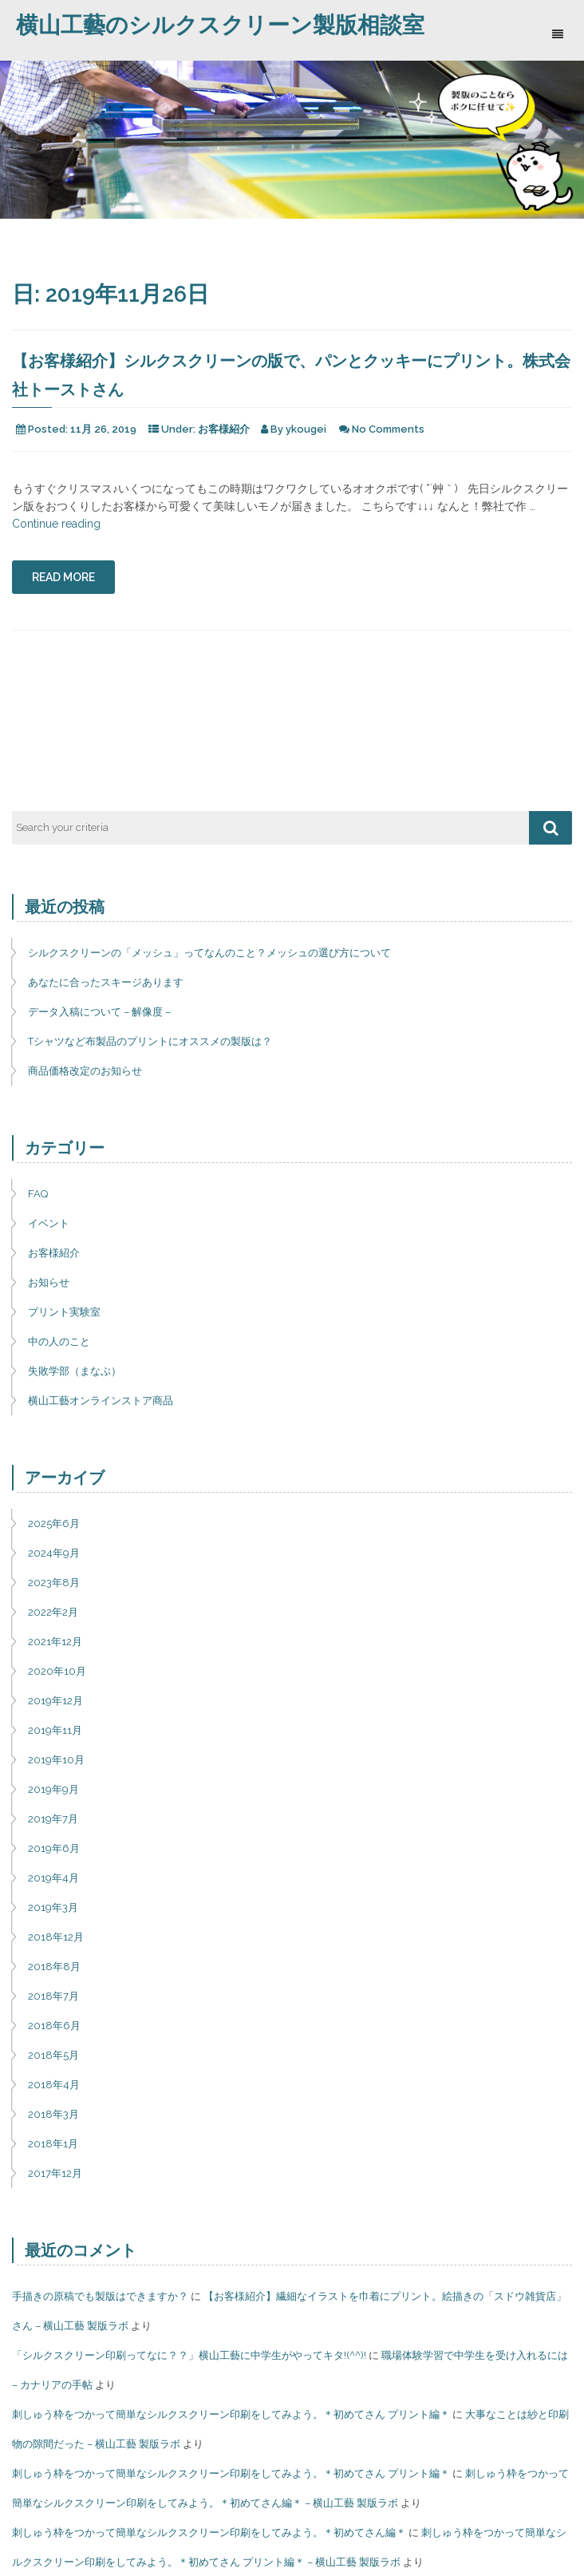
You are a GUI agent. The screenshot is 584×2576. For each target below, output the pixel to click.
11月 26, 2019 (103, 429)
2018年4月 (54, 2085)
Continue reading (56, 523)
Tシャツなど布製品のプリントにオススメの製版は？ (150, 1041)
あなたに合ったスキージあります (105, 982)
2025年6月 (54, 1523)
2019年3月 (53, 1907)
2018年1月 (53, 2144)
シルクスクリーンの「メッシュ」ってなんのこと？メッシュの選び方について (209, 953)
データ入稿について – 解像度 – (99, 1012)
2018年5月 (53, 2055)
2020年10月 (57, 1671)
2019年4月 (53, 1878)
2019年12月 (55, 1701)
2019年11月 (55, 1730)
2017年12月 (55, 2173)
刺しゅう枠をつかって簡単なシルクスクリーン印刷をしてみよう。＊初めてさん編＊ (209, 2532)
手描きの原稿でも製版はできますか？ (100, 2296)
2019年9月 (53, 1789)
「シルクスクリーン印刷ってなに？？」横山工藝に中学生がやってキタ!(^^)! (189, 2355)
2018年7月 (53, 1996)
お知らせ (48, 1282)
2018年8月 (54, 1967)
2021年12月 (55, 1642)
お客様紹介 (224, 429)
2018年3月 (53, 2114)
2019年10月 (56, 1760)
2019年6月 (54, 1848)
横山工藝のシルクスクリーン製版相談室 (220, 25)
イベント (48, 1223)
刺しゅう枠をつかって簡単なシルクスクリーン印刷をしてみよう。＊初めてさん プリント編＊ (231, 2414)
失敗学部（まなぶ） (74, 1371)
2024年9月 (54, 1553)
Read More (63, 577)
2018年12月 (56, 1937)
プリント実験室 (64, 1312)
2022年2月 (53, 1612)
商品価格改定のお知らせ (85, 1071)
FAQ (38, 1194)
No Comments (388, 429)
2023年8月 (54, 1583)
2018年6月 (54, 2026)
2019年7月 (53, 1819)
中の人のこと (59, 1341)
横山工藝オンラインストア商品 (100, 1401)
